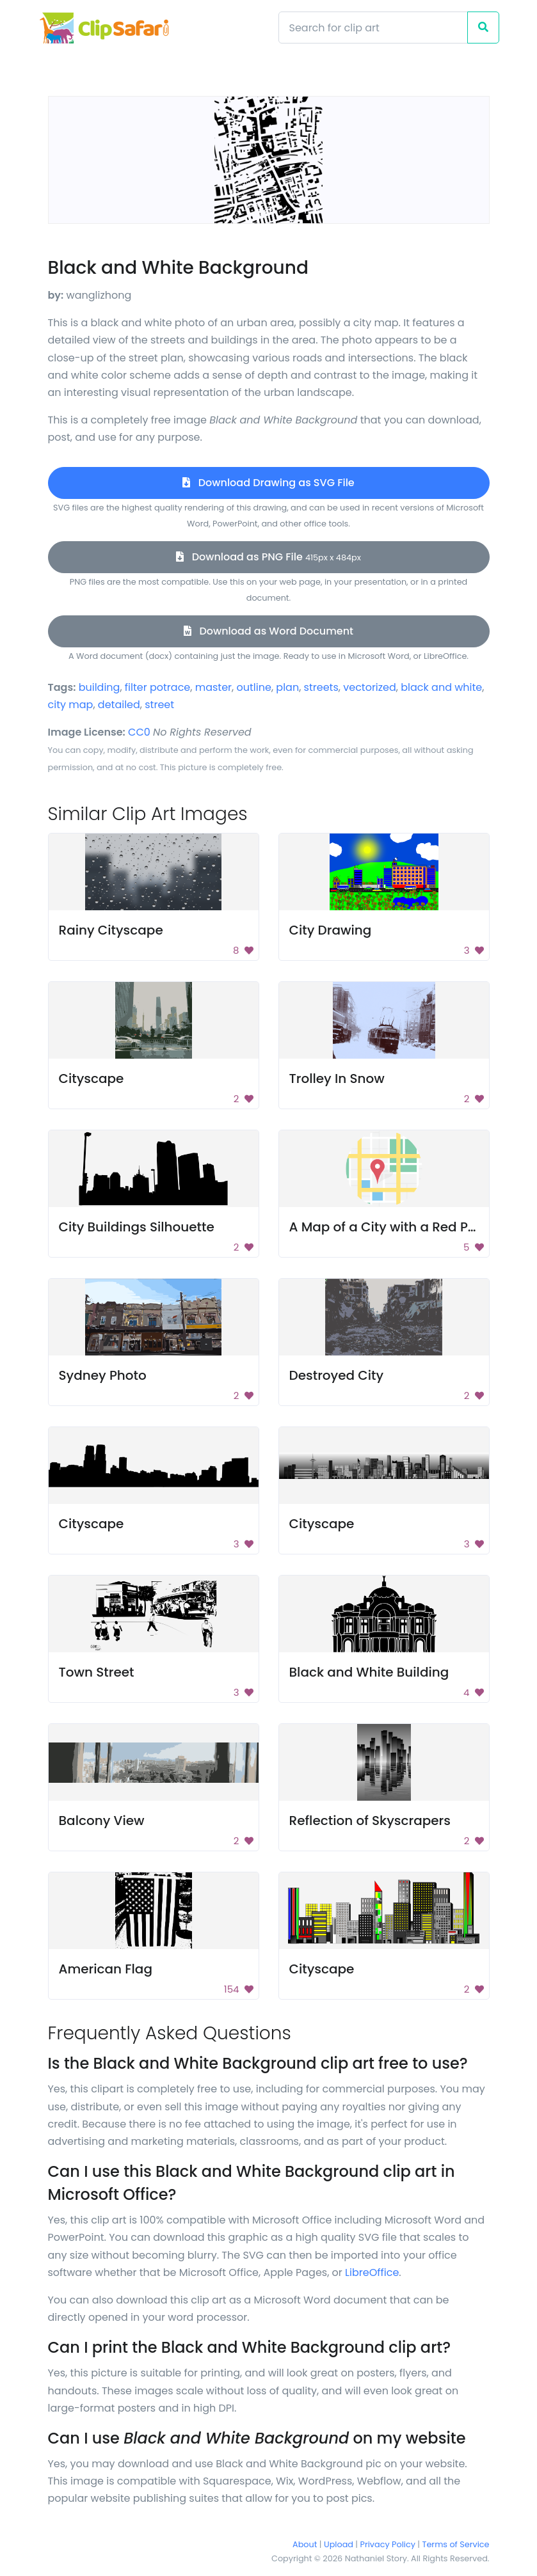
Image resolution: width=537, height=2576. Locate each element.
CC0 (139, 732)
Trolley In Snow (337, 1078)
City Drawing (330, 930)
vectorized (369, 687)
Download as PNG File (268, 556)
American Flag (105, 1969)
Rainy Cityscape (111, 930)
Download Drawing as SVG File (268, 482)
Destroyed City (336, 1375)
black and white (441, 687)
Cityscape (91, 1078)
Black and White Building (369, 1672)
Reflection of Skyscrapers (370, 1820)
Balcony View (102, 1820)
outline (254, 687)
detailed (119, 704)
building (99, 687)
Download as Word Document (268, 631)
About (305, 2544)
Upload (338, 2544)
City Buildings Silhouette (136, 1227)
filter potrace (157, 687)
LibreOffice (372, 2272)
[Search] (373, 27)
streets (321, 687)
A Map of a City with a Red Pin (384, 1227)
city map (70, 704)
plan (287, 687)
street (159, 704)
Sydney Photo (103, 1375)
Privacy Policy (387, 2544)
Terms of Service (456, 2544)
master (213, 687)
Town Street (96, 1672)
